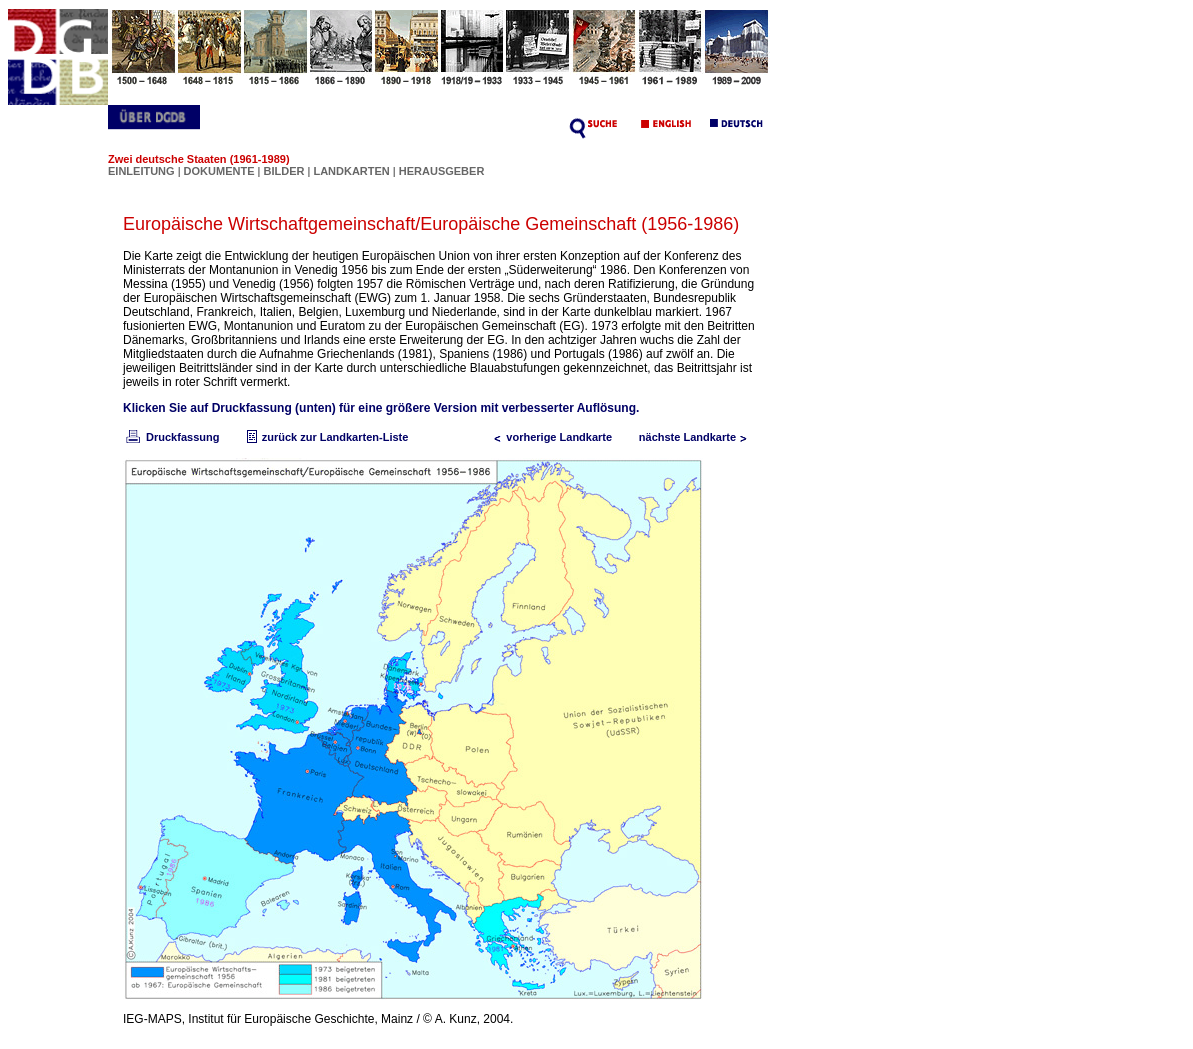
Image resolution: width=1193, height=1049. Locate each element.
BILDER (285, 171)
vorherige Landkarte (549, 437)
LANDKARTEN (352, 171)
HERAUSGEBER (442, 171)
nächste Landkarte (697, 437)
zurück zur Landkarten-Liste (325, 437)
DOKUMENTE (221, 171)
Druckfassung (171, 437)
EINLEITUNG (141, 171)
